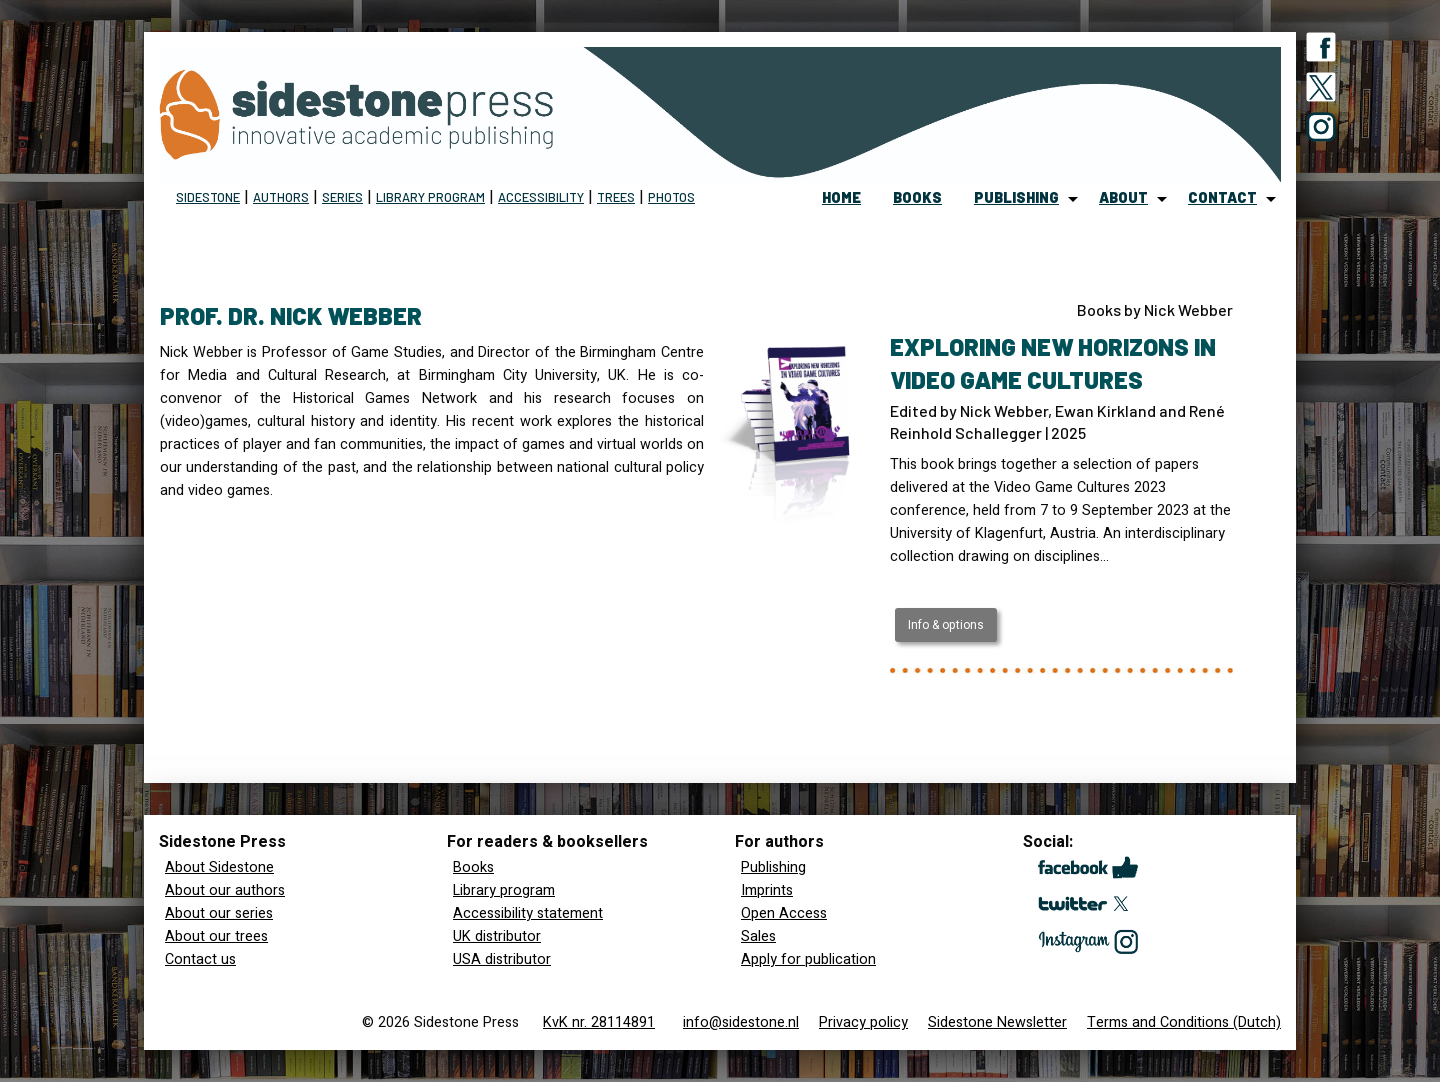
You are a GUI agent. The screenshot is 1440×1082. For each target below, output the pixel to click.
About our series (219, 913)
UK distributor (497, 936)
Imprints (767, 890)
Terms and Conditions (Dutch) (1184, 1022)
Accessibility (541, 197)
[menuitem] (841, 199)
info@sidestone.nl (741, 1022)
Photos (671, 197)
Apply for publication (808, 959)
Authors (281, 197)
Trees (616, 197)
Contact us (200, 959)
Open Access (784, 913)
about (1123, 197)
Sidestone (208, 197)
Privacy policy (863, 1022)
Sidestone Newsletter (997, 1022)
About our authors (225, 890)
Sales (758, 936)
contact (1222, 197)
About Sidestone (219, 867)
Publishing (773, 867)
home (841, 197)
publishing (1016, 197)
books (917, 197)
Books (473, 867)
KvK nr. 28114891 (599, 1022)
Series (342, 197)
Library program (430, 197)
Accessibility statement (528, 913)
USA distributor (502, 959)
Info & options (946, 625)
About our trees (216, 936)
